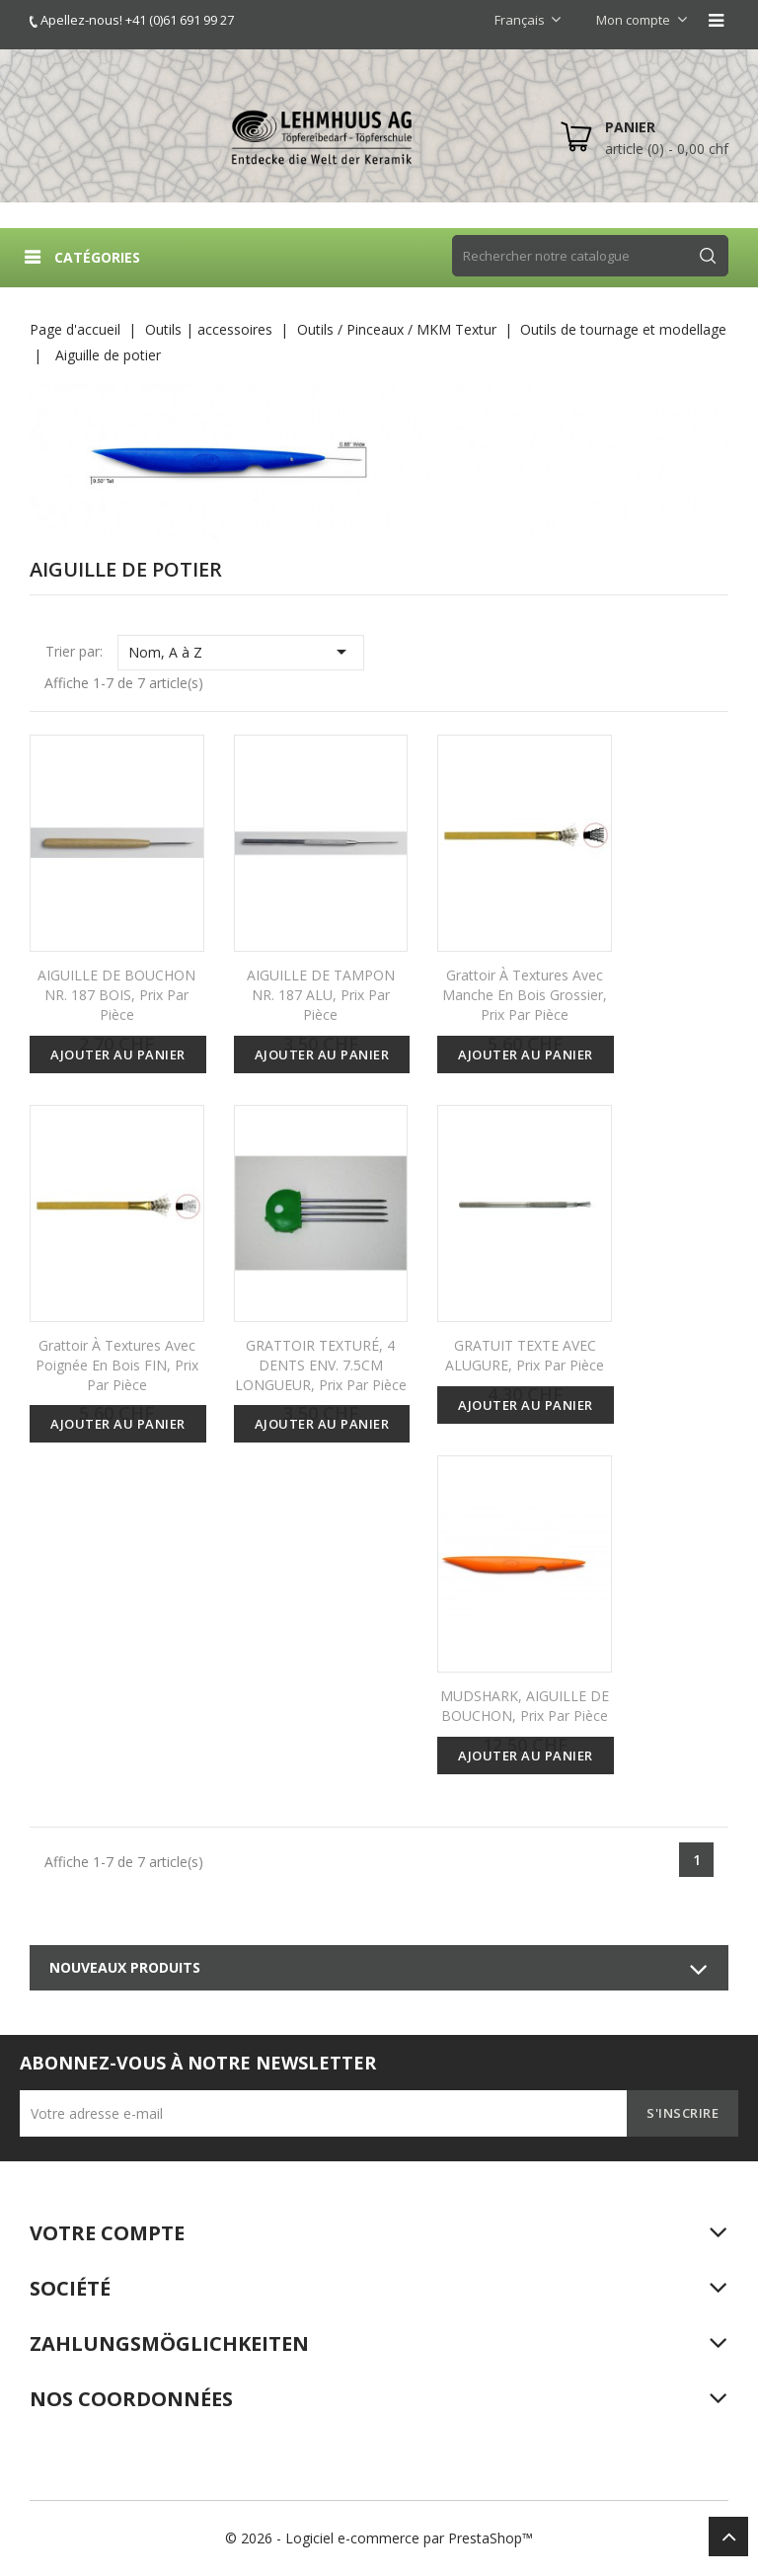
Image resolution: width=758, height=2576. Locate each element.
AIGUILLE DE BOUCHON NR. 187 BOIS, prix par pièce (116, 995)
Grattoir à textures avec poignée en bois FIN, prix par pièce (117, 1365)
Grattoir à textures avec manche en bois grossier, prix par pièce (524, 995)
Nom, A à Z (241, 652)
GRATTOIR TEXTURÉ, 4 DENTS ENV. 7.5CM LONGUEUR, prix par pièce (321, 1365)
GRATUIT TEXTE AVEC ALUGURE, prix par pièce (524, 1355)
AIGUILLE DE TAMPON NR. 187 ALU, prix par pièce (321, 995)
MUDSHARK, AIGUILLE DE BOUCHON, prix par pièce (524, 1705)
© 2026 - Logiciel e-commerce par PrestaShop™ (379, 2538)
